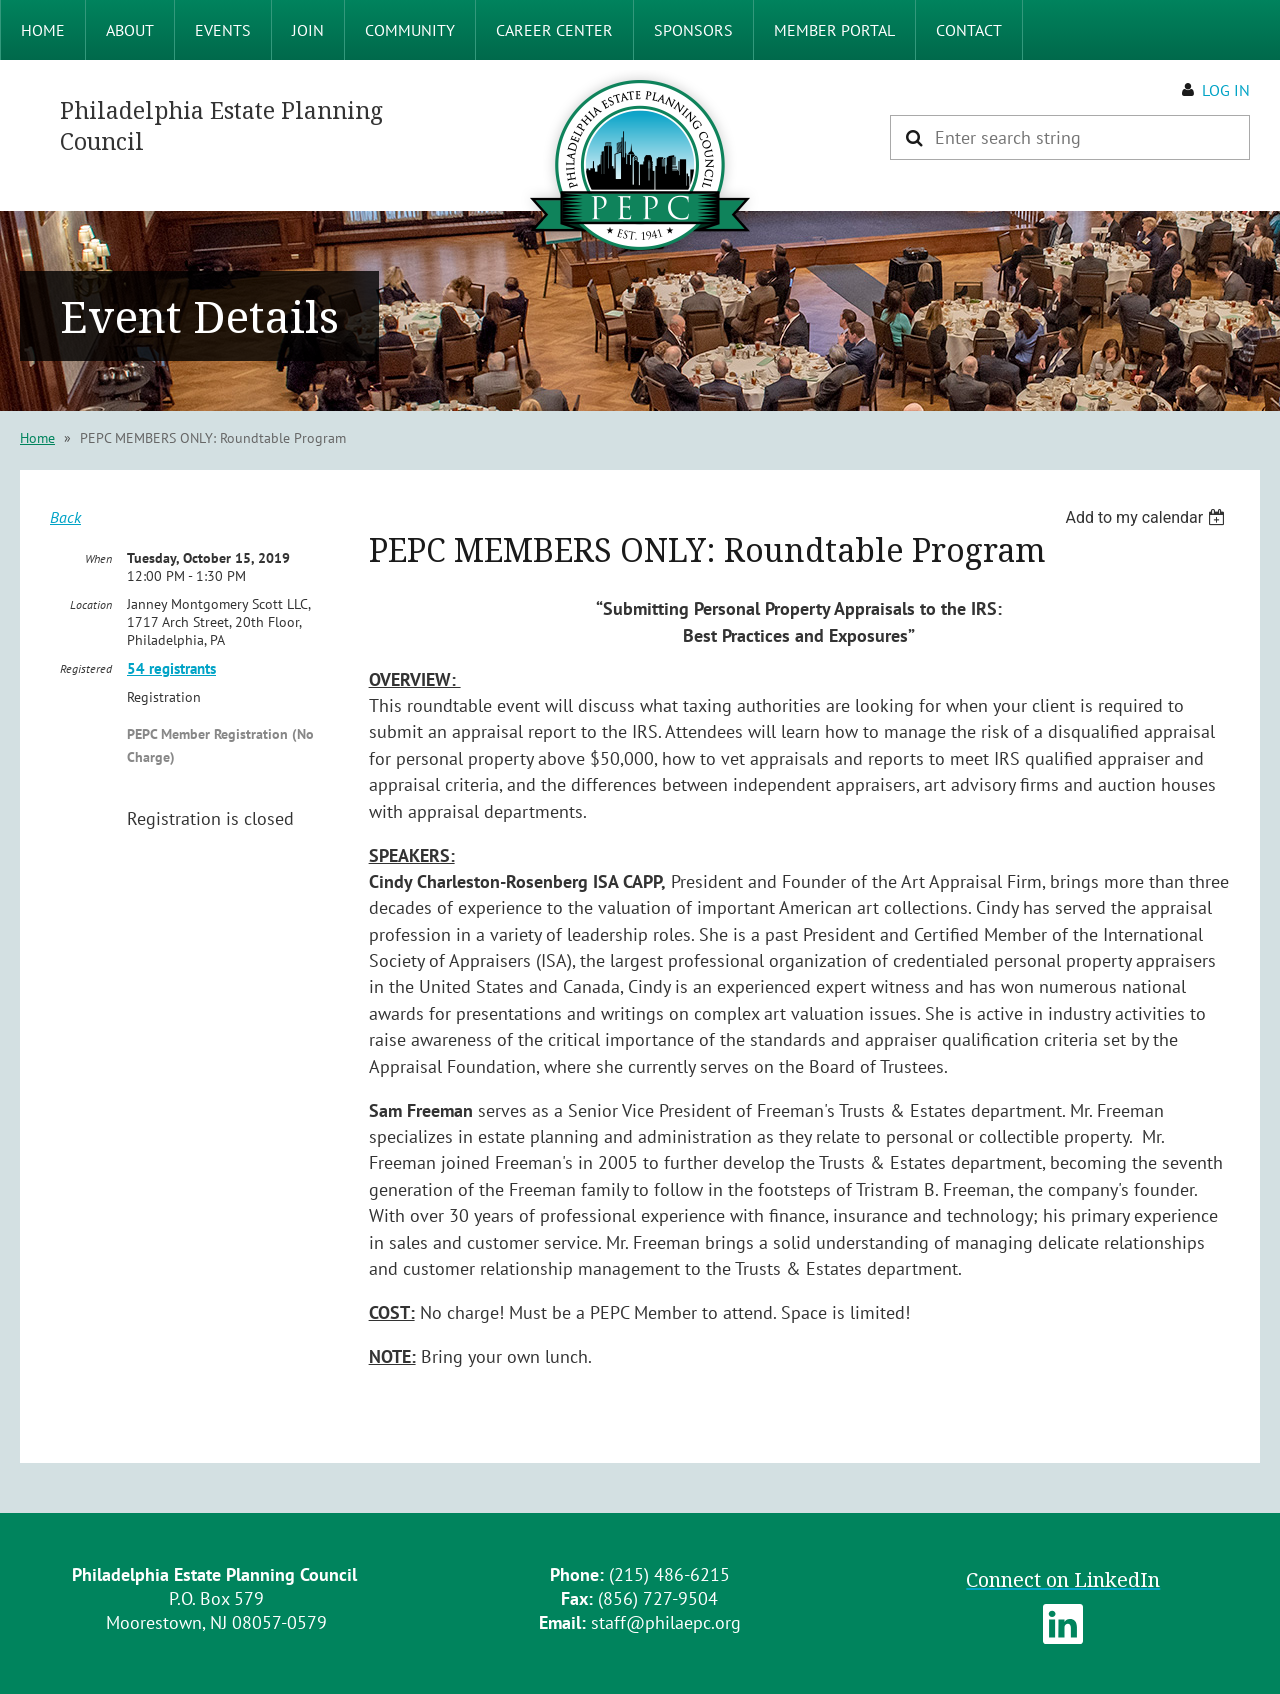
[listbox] (1147, 517)
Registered (86, 668)
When (98, 558)
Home (37, 438)
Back (65, 517)
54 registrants (171, 668)
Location (91, 604)
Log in (1226, 90)
